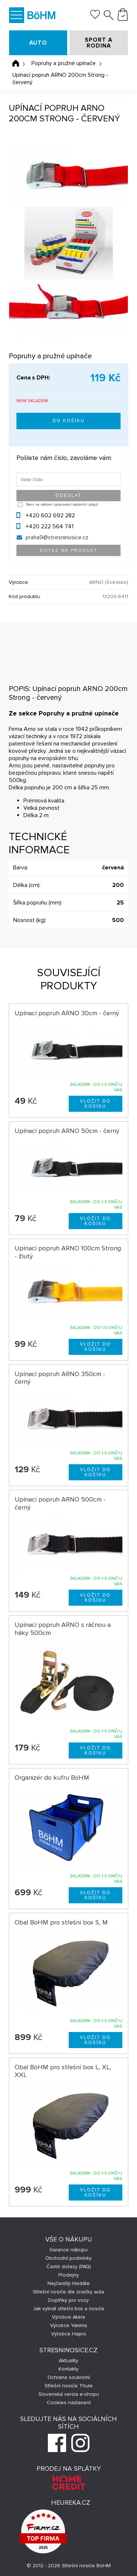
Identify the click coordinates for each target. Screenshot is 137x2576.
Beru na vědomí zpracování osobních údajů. (62, 505)
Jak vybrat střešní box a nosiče (68, 2308)
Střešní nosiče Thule (69, 2386)
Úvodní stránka (15, 63)
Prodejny (68, 2275)
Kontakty (68, 2369)
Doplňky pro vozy (68, 2300)
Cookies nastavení (69, 2402)
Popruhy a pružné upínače (63, 63)
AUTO (38, 42)
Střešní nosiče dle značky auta (68, 2292)
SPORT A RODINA (99, 42)
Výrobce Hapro (68, 2334)
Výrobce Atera (68, 2317)
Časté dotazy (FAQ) (68, 2266)
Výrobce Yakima (68, 2325)
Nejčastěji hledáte (68, 2283)
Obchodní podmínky (68, 2258)
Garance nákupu (68, 2250)
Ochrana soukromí (68, 2377)
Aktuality (68, 2360)
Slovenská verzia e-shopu (68, 2394)
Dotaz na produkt (69, 550)
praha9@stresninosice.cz (57, 537)
